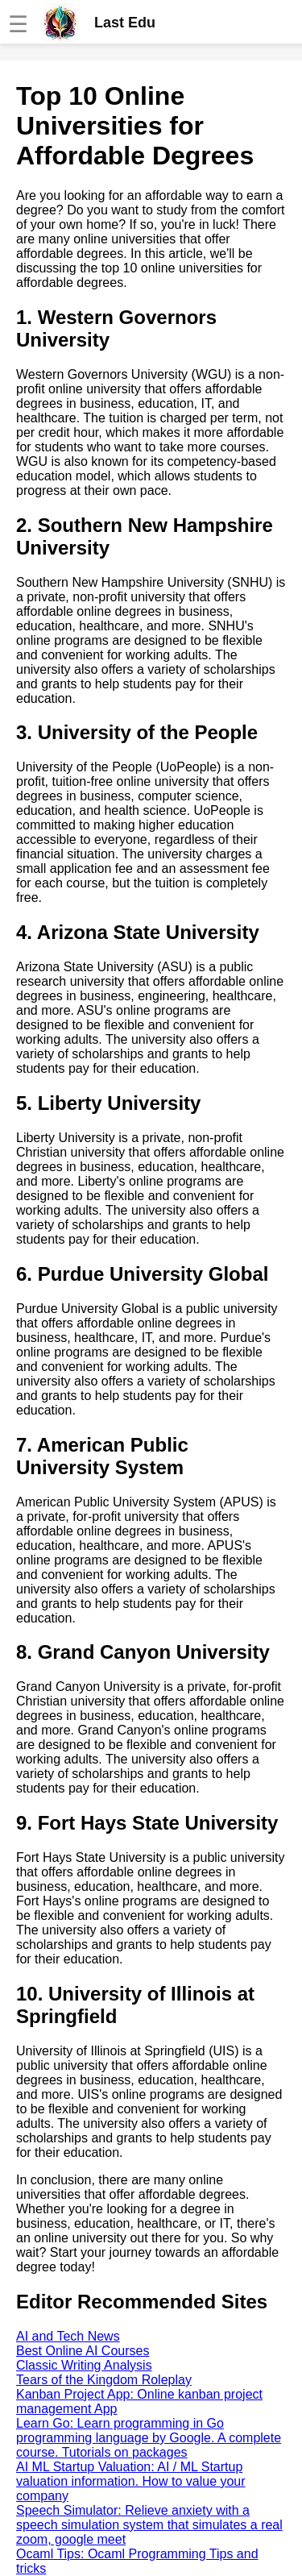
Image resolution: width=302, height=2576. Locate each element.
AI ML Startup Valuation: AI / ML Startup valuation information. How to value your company (131, 2481)
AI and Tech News (68, 2336)
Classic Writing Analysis (84, 2365)
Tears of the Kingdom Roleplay (104, 2380)
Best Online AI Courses (82, 2351)
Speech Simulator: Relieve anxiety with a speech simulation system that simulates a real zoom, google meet (149, 2524)
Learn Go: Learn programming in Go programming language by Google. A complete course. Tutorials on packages (148, 2437)
